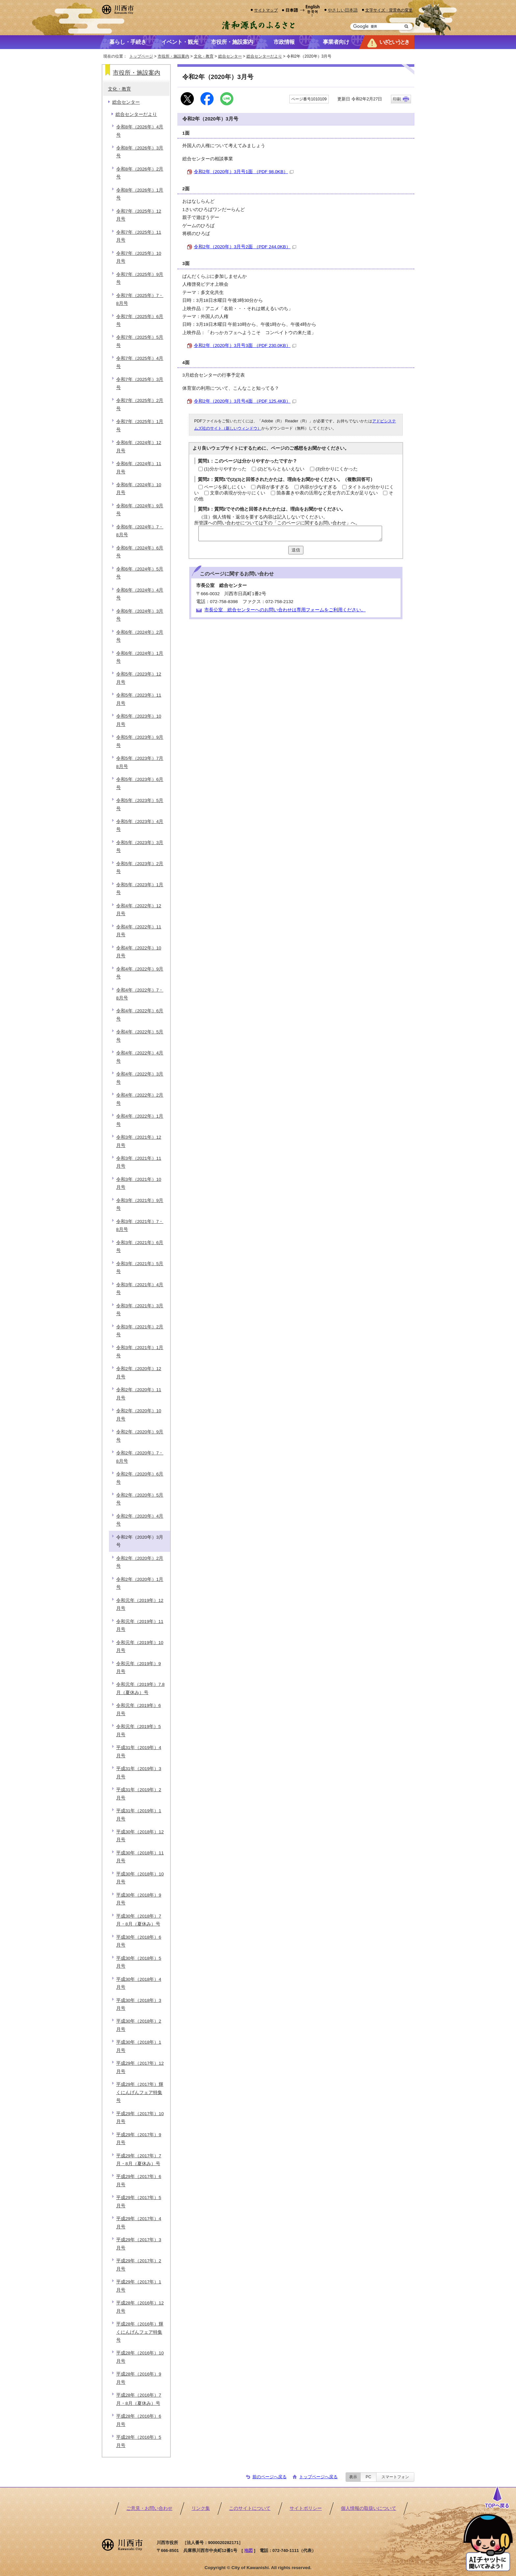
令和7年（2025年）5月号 (139, 341)
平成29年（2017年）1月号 (138, 2285)
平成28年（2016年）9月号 (138, 2378)
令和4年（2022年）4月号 (139, 1056)
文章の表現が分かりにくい (237, 493)
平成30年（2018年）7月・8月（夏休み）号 (138, 1920)
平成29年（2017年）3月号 (138, 2243)
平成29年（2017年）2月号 (138, 2264)
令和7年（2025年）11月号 (138, 236)
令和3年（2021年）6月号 (139, 1246)
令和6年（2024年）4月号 (139, 594)
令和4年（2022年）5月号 (139, 1035)
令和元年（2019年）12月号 (139, 1604)
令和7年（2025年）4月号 (139, 362)
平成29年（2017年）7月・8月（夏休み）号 (138, 2159)
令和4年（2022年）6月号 (139, 1014)
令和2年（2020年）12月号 (138, 1372)
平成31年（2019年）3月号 (138, 1772)
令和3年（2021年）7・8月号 (139, 1225)
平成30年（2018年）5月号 (138, 1962)
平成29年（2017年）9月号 (138, 2138)
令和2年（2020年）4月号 (139, 1520)
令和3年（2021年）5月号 (139, 1267)
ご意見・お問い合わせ (149, 2508)
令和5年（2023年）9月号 (139, 741)
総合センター (230, 56)
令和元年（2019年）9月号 (138, 1667)
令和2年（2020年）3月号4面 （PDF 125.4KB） (245, 401)
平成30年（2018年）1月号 (138, 2046)
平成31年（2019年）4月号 (138, 1751)
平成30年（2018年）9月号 (138, 1899)
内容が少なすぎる (318, 487)
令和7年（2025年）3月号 (139, 383)
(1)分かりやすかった (225, 468)
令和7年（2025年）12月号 (138, 215)
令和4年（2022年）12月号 (138, 909)
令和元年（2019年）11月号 (139, 1625)
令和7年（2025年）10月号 (138, 257)
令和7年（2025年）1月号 (139, 425)
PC (368, 2477)
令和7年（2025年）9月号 (139, 278)
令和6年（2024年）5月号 (139, 573)
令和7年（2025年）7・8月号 (139, 299)
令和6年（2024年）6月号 (139, 551)
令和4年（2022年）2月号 (139, 1099)
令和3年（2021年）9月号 (139, 1204)
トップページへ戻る (318, 2476)
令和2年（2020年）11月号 (138, 1393)
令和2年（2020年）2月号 (139, 1562)
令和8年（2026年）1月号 (139, 194)
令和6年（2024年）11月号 (138, 467)
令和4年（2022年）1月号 (139, 1120)
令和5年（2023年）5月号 (139, 804)
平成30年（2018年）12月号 (140, 1835)
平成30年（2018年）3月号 (138, 2004)
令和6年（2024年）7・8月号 (139, 530)
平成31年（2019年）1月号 (138, 1814)
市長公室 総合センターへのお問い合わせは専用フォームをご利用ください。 (285, 609)
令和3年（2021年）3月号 (139, 1309)
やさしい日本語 (343, 10)
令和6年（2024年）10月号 (138, 488)
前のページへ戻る (269, 2476)
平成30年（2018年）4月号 (138, 1983)
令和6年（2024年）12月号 (138, 446)
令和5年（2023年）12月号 (138, 678)
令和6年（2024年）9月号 (139, 509)
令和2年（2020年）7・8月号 (139, 1456)
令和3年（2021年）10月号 (138, 1183)
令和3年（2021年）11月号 (138, 1162)
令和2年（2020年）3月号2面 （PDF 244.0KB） (245, 246)
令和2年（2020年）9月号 (139, 1435)
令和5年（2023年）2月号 (139, 867)
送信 (296, 549)
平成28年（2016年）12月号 (140, 2306)
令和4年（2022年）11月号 (138, 930)
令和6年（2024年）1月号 (139, 657)
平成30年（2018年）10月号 (140, 1878)
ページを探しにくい (224, 487)
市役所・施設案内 (173, 56)
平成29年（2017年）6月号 (138, 2180)
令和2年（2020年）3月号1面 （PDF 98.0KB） (244, 171)
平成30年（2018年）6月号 (138, 1941)
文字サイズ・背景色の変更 (389, 10)
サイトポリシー (306, 2508)
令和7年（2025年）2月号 (139, 404)
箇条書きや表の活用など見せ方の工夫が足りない (327, 493)
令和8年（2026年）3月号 (139, 152)
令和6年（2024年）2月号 (139, 636)
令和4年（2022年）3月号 (139, 1078)
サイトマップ (266, 10)
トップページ (141, 56)
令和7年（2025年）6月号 (139, 320)
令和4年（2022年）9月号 (139, 973)
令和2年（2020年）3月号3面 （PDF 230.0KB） (245, 345)
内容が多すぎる (273, 487)
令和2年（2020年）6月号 (139, 1478)
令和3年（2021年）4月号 (139, 1288)
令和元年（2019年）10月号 (139, 1646)
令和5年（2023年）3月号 (139, 846)
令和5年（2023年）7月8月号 (139, 762)
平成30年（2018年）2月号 (138, 2025)
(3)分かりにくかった (337, 468)
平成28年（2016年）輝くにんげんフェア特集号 (139, 2332)
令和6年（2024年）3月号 (139, 615)
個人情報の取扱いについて (368, 2508)
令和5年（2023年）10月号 (138, 720)
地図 (248, 2550)
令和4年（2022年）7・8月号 (139, 994)
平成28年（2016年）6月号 (138, 2420)
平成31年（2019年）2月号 (138, 1793)
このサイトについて (250, 2508)
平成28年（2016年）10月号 (140, 2356)
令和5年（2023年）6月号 (139, 783)
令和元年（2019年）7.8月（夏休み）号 (140, 1688)
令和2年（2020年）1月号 (139, 1583)
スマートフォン (395, 2477)
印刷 (397, 99)
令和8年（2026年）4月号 (139, 130)
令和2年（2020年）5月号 (139, 1499)
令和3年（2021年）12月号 (138, 1141)
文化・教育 (204, 56)
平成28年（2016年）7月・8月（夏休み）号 (138, 2399)
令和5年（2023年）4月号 (139, 825)
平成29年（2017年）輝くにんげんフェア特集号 (139, 2092)
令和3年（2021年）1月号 (139, 1351)
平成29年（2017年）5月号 (138, 2201)
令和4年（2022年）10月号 (138, 951)
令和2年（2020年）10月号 (138, 1414)
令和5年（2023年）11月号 (138, 699)
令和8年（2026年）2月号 (139, 173)
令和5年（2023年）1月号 (139, 888)
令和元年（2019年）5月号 (138, 1730)
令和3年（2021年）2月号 (139, 1330)
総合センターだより (264, 56)
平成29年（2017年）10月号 (140, 2117)
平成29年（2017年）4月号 (138, 2222)
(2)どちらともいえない (280, 468)
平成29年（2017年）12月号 (140, 2067)
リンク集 (201, 2508)
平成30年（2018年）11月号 (140, 1856)
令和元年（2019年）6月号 (138, 1709)
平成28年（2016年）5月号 (138, 2441)
